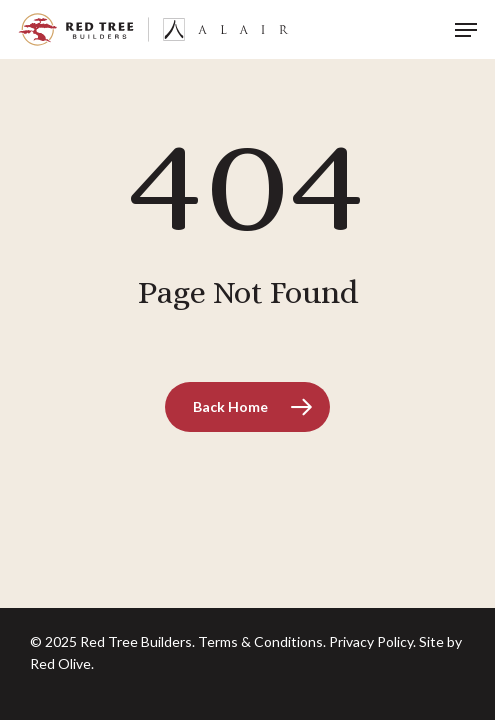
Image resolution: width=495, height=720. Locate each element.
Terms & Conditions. (262, 641)
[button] (466, 30)
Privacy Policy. (372, 641)
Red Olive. (62, 663)
